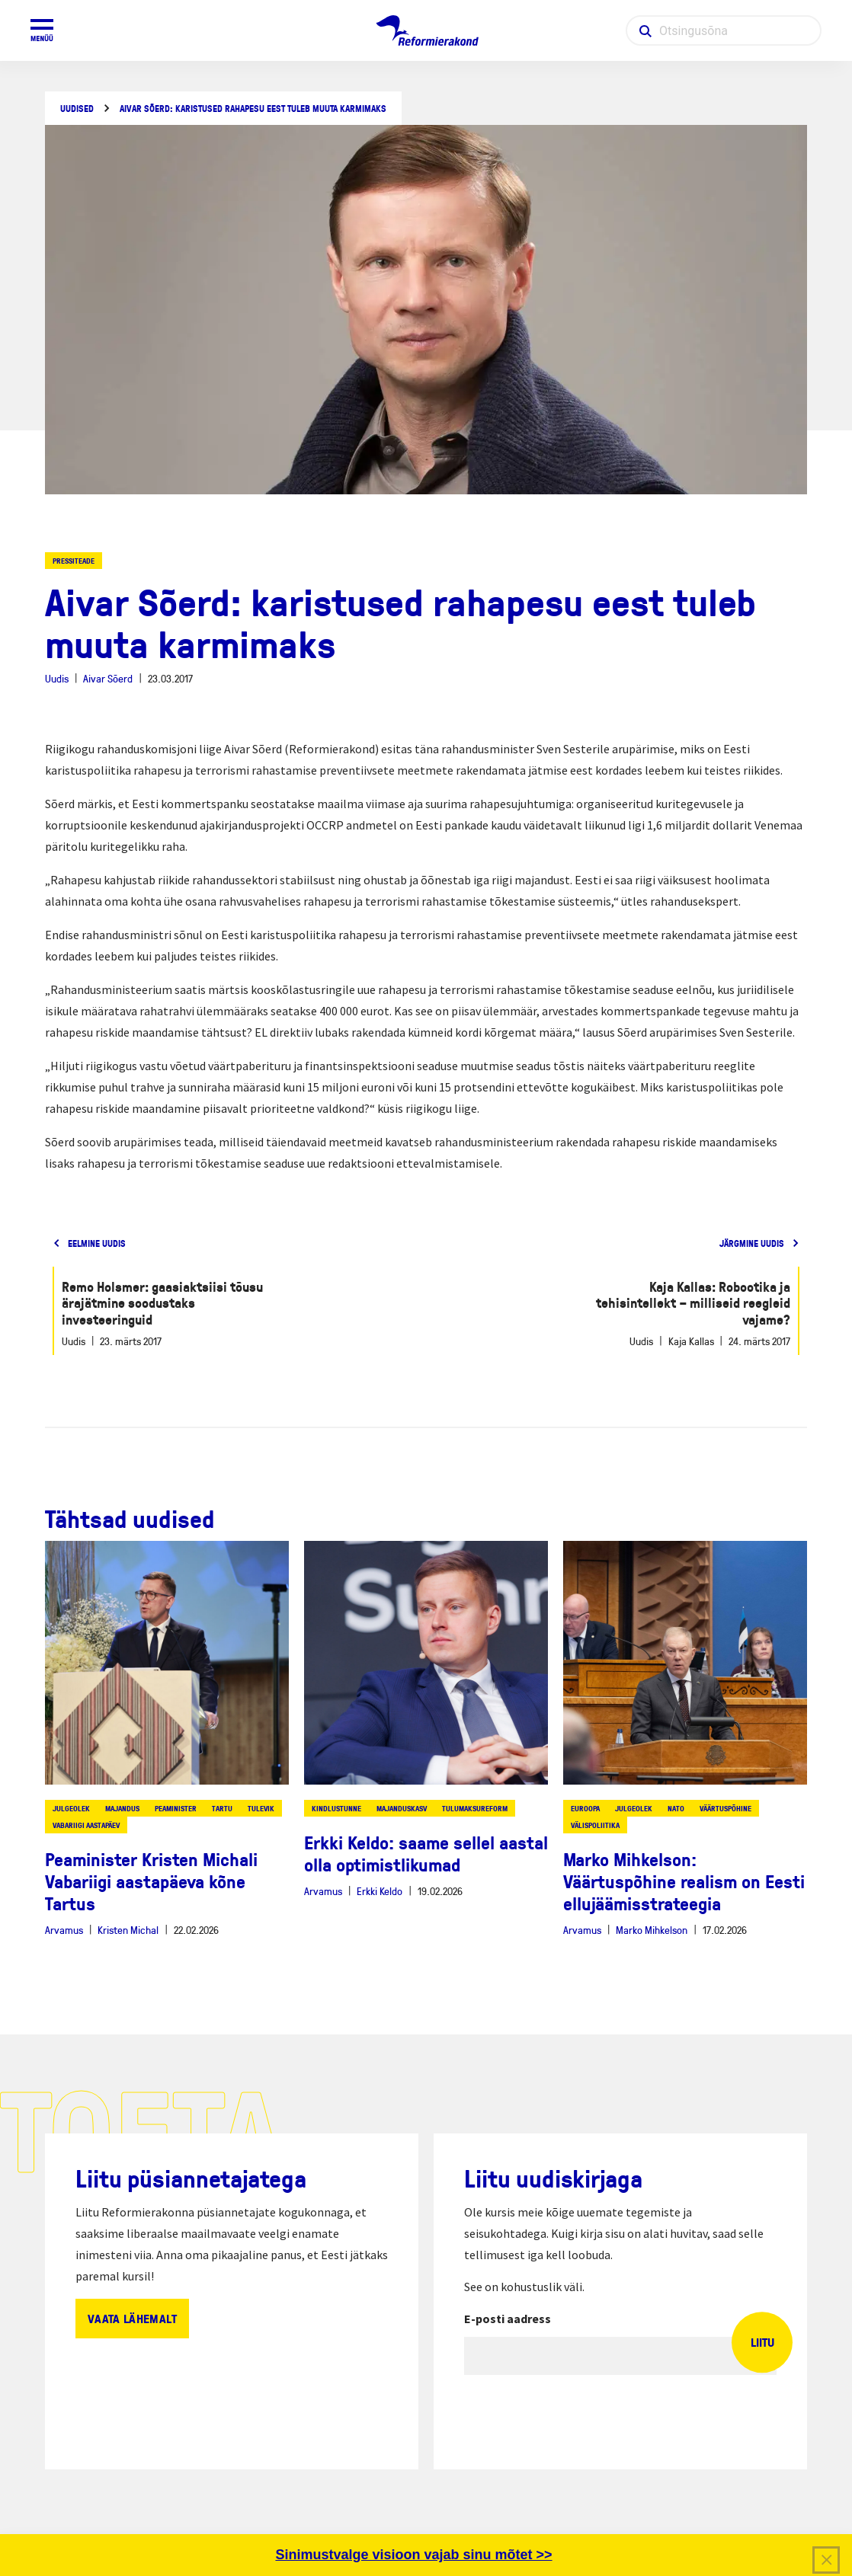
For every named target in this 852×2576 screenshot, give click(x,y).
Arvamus (64, 1929)
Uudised (77, 108)
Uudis (57, 678)
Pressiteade (73, 560)
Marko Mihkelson (651, 1929)
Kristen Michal (128, 1929)
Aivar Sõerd (108, 678)
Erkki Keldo (379, 1891)
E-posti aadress (507, 2318)
